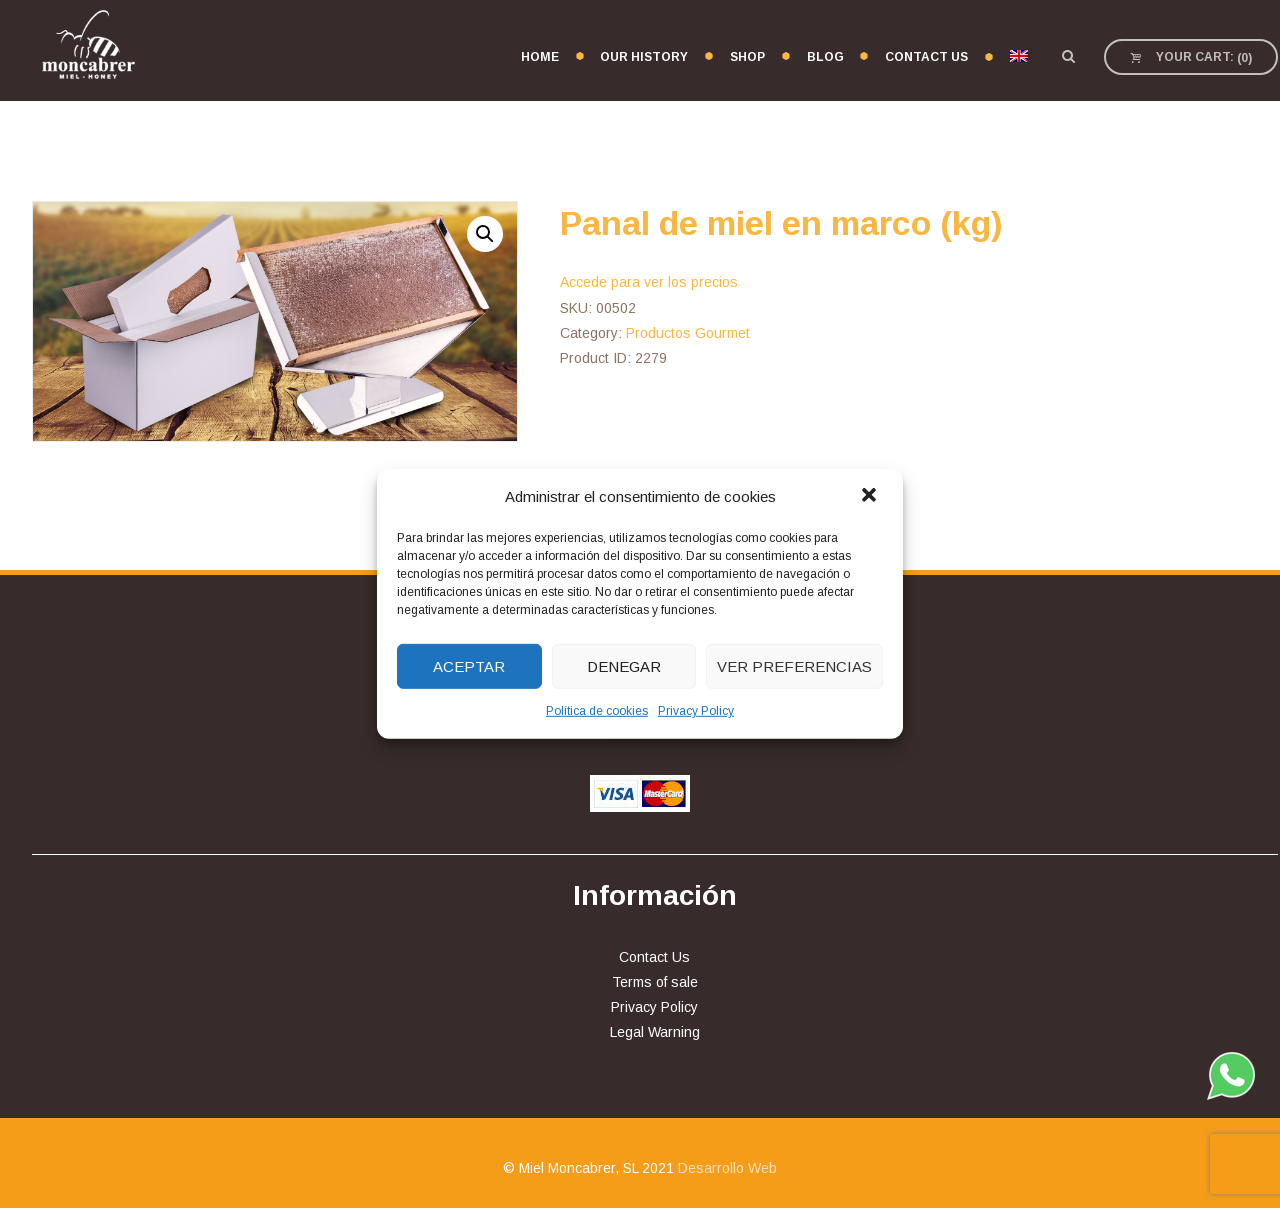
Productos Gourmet (688, 333)
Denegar (624, 666)
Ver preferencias (794, 666)
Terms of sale (655, 982)
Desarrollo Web (727, 1168)
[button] (871, 496)
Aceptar (469, 666)
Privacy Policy (696, 711)
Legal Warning (655, 1032)
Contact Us (654, 957)
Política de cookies (597, 711)
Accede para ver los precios (649, 282)
